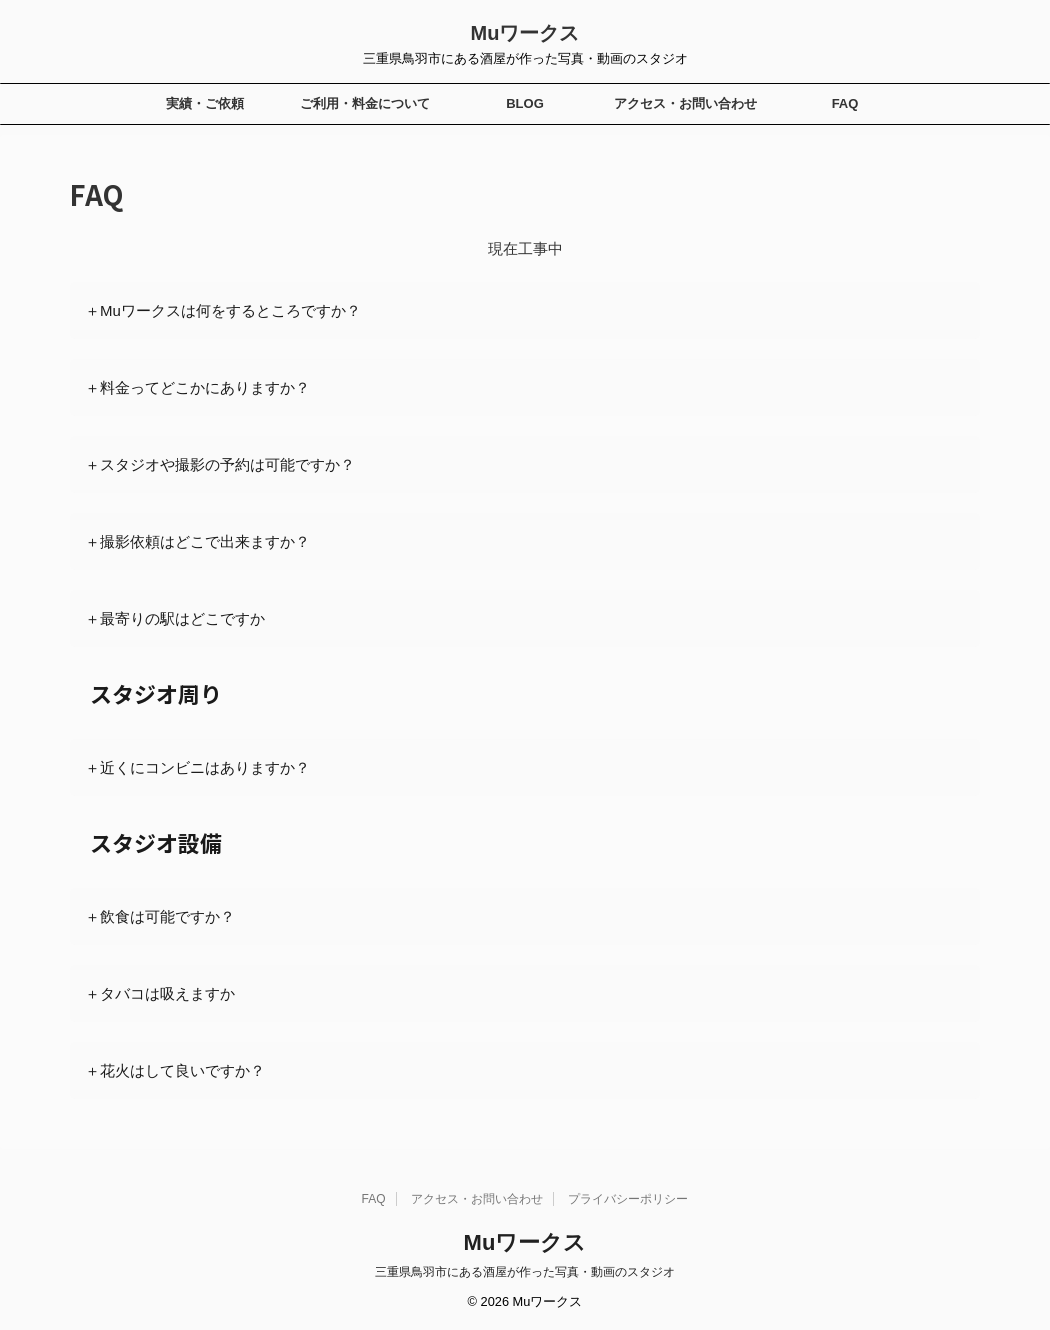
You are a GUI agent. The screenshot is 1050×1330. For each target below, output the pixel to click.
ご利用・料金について (365, 103)
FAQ (845, 103)
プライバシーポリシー (628, 1199)
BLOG (525, 103)
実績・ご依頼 (205, 103)
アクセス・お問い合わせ (685, 103)
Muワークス (525, 33)
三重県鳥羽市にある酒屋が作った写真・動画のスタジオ (525, 1272)
